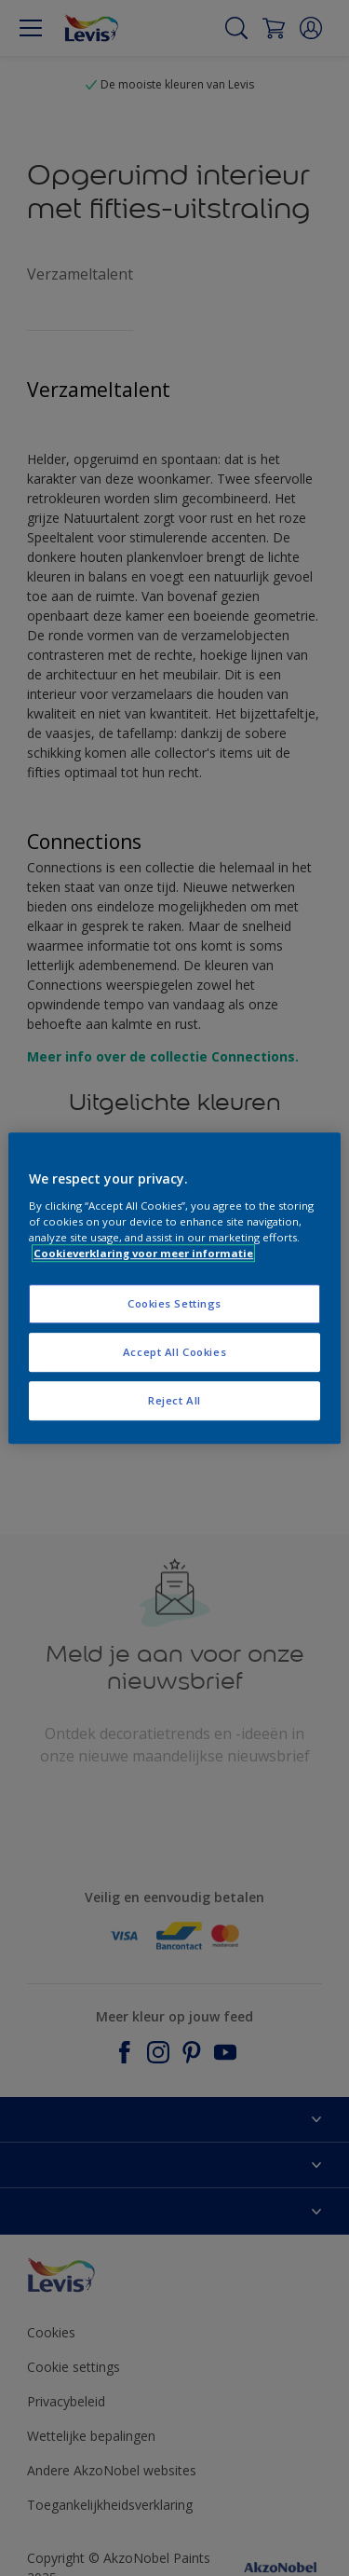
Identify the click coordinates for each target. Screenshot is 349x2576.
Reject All (174, 1400)
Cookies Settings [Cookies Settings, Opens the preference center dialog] (174, 1303)
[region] (174, 1288)
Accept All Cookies (174, 1352)
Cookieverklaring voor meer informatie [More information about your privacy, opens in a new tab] (143, 1253)
